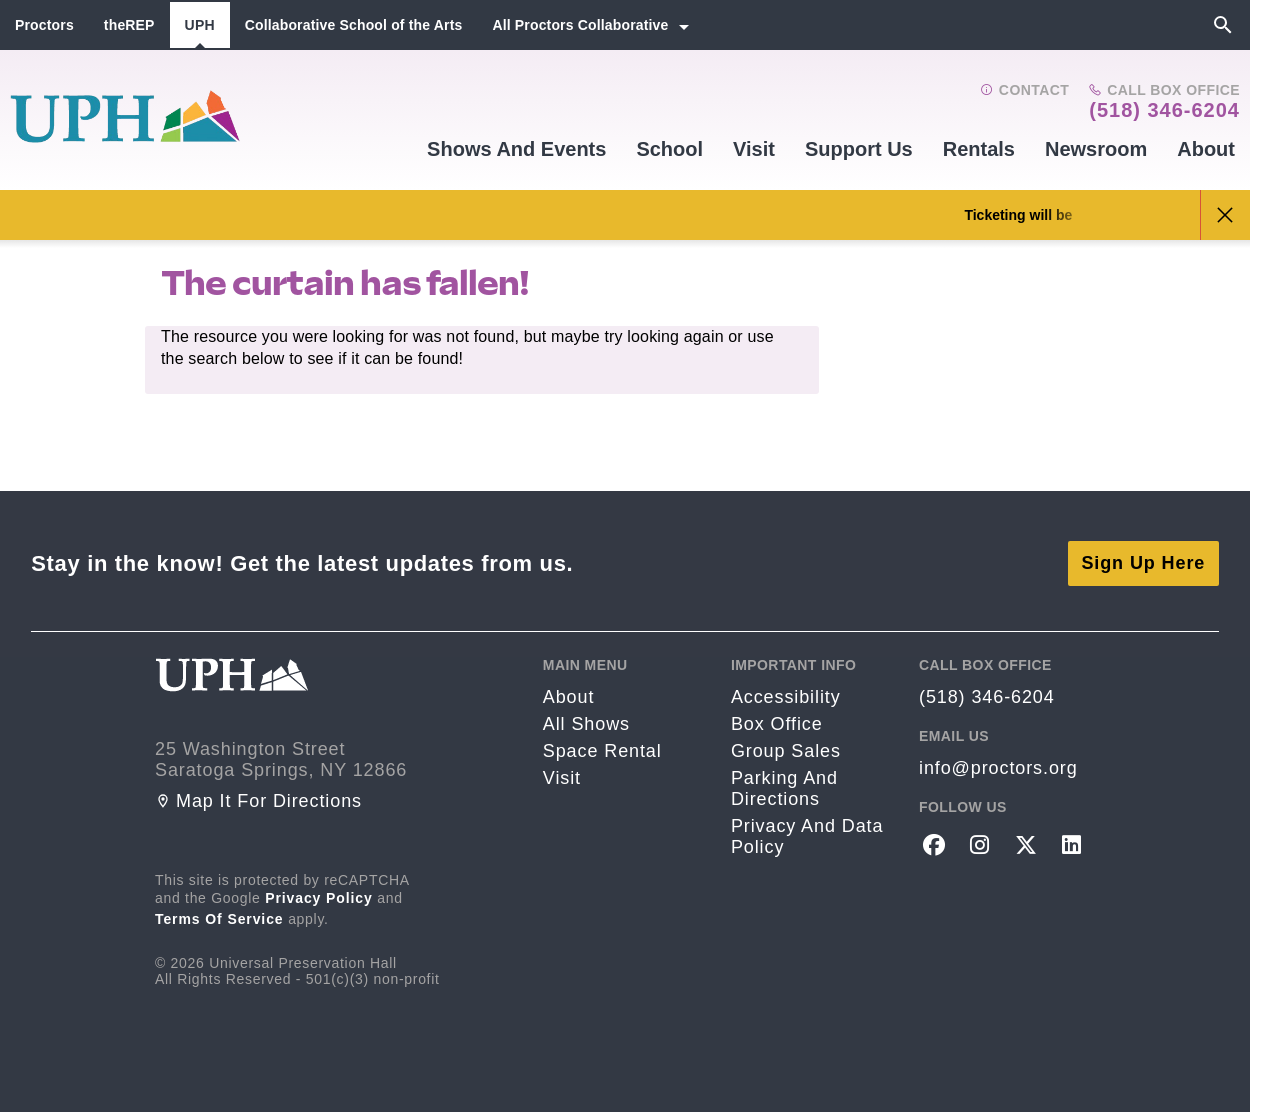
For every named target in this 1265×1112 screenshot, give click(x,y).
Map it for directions (258, 801)
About (1206, 149)
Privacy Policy (319, 898)
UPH (200, 25)
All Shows (586, 724)
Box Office (777, 724)
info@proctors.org (998, 768)
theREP (129, 25)
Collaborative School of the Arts (354, 25)
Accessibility (786, 697)
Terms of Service (219, 919)
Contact (1024, 90)
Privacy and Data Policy (807, 836)
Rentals (979, 149)
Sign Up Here (1143, 563)
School (669, 149)
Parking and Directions (784, 788)
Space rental (602, 751)
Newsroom (1096, 149)
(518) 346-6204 (1164, 110)
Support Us (859, 149)
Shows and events (516, 149)
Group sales (786, 751)
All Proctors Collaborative (580, 25)
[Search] (1223, 25)
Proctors (44, 25)
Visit (754, 149)
